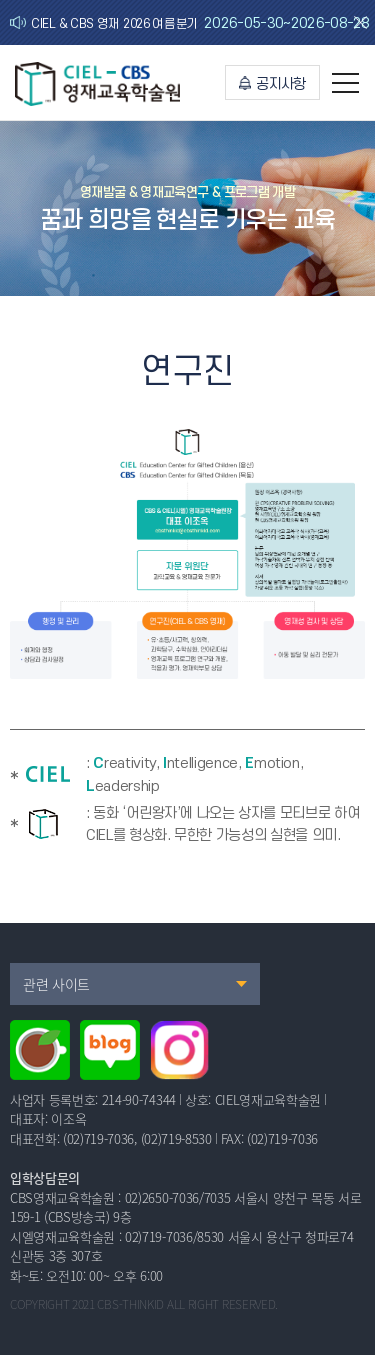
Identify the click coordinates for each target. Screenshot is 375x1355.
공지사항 (272, 84)
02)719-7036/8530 (174, 1236)
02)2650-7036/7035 (177, 1197)
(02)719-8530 (176, 1138)
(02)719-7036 (98, 1138)
